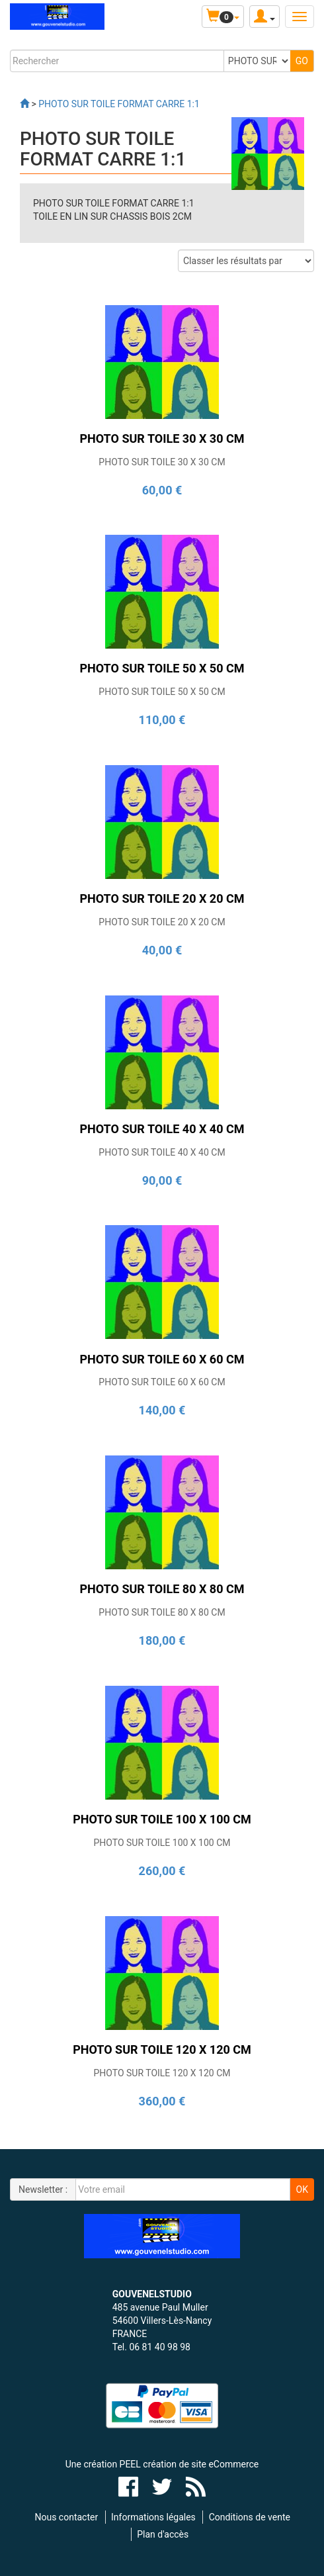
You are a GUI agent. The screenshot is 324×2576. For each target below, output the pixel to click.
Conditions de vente (249, 2517)
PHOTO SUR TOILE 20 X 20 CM (162, 922)
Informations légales (153, 2517)
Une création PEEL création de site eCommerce (162, 2464)
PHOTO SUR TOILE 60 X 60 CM (162, 1382)
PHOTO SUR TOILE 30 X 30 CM (162, 462)
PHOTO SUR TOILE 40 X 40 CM (162, 1152)
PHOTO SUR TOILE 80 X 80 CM (162, 1612)
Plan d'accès (162, 2534)
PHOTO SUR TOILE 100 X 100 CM (161, 1842)
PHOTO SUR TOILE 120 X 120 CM (161, 2073)
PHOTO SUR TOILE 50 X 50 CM (162, 691)
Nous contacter (66, 2517)
